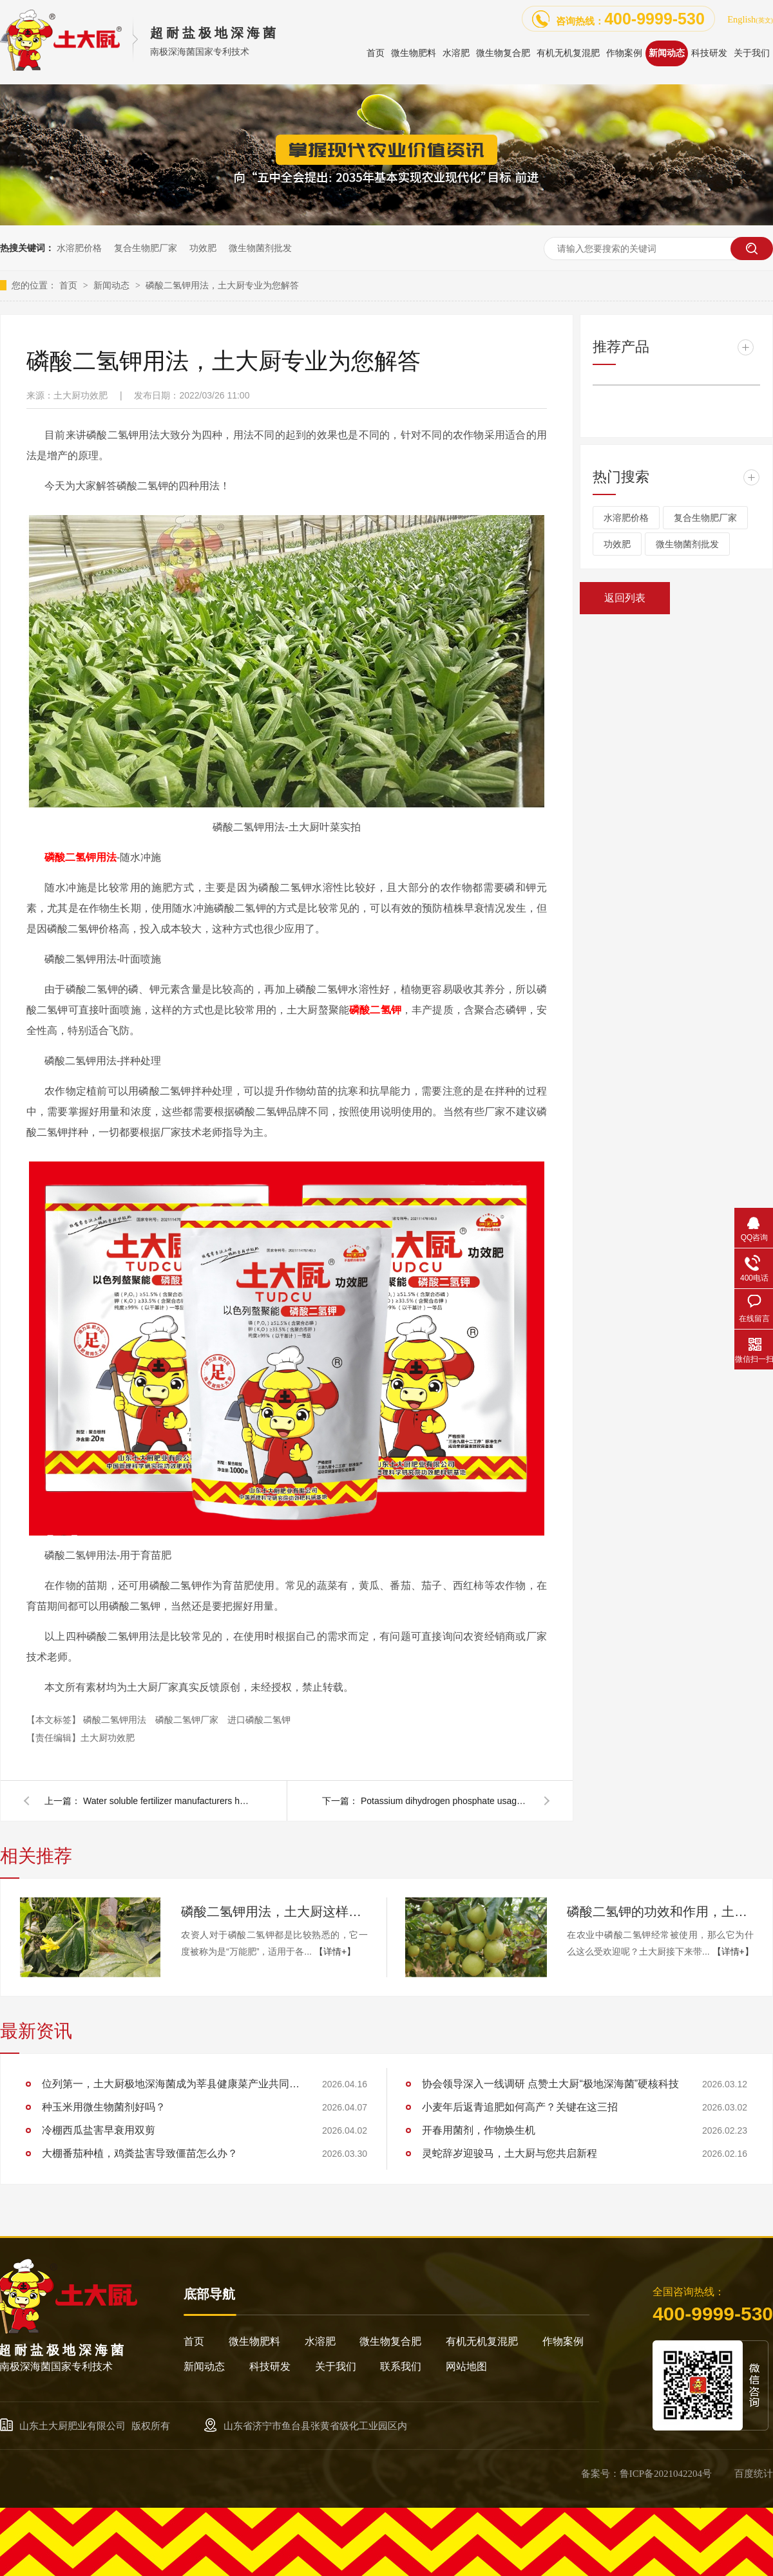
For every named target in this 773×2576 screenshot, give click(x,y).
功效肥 (202, 248)
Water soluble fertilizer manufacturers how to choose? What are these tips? (167, 1801)
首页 (69, 285)
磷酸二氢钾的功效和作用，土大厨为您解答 (660, 1911)
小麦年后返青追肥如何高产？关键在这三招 (520, 2106)
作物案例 (563, 2341)
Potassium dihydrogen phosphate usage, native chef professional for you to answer (444, 1801)
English (750, 19)
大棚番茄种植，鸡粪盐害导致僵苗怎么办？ (140, 2153)
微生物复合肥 (390, 2341)
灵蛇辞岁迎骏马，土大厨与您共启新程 (509, 2153)
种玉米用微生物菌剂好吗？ (104, 2106)
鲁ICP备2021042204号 (666, 2473)
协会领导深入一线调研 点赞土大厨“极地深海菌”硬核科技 (550, 2083)
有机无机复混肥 (482, 2341)
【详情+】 (335, 1951)
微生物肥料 (254, 2341)
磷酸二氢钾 (375, 1009)
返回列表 (624, 597)
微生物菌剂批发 (260, 248)
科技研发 (270, 2366)
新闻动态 (112, 285)
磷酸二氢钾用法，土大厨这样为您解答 (274, 1911)
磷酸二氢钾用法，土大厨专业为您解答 (222, 285)
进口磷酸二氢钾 (259, 1720)
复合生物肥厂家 (145, 248)
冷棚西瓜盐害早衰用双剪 (98, 2130)
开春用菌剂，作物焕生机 (478, 2130)
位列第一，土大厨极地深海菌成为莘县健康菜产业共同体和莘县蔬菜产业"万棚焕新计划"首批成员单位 (171, 2083)
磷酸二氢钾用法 (80, 857)
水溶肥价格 (79, 248)
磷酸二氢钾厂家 (188, 1720)
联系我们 (400, 2366)
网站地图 (466, 2366)
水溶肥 (320, 2341)
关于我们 (335, 2366)
